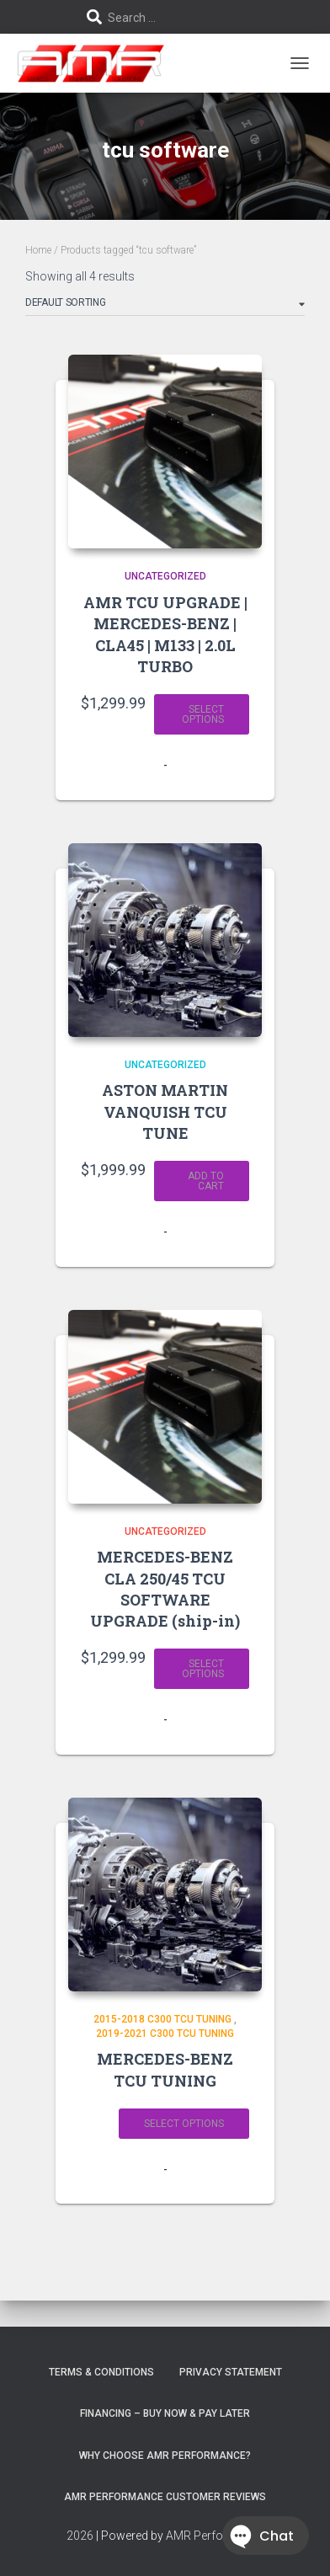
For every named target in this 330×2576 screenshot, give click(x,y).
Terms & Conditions (101, 2372)
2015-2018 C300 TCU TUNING (162, 2019)
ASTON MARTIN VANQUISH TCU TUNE (165, 1111)
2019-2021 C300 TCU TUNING (165, 2033)
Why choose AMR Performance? (165, 2455)
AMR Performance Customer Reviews (165, 2497)
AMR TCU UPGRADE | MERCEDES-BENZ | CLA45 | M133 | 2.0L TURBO (165, 634)
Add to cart (206, 1181)
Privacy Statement (230, 2372)
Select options (203, 714)
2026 (80, 2535)
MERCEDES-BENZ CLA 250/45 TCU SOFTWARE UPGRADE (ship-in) (165, 1589)
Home (38, 250)
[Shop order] (165, 306)
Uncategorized (165, 576)
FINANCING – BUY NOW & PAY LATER (165, 2413)
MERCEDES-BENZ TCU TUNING (165, 2069)
